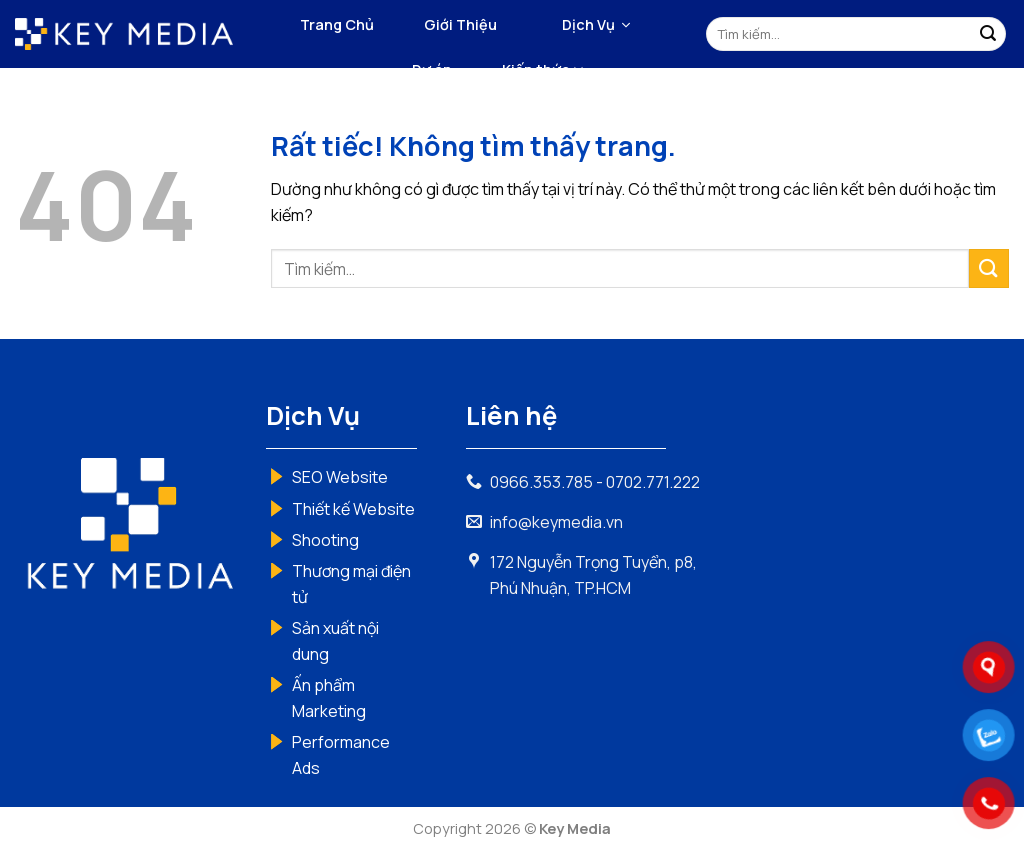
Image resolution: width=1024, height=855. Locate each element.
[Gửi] (988, 34)
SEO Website (340, 477)
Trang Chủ (337, 24)
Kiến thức (542, 70)
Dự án (432, 69)
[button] (596, 25)
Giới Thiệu (460, 24)
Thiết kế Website (353, 509)
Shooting (325, 540)
